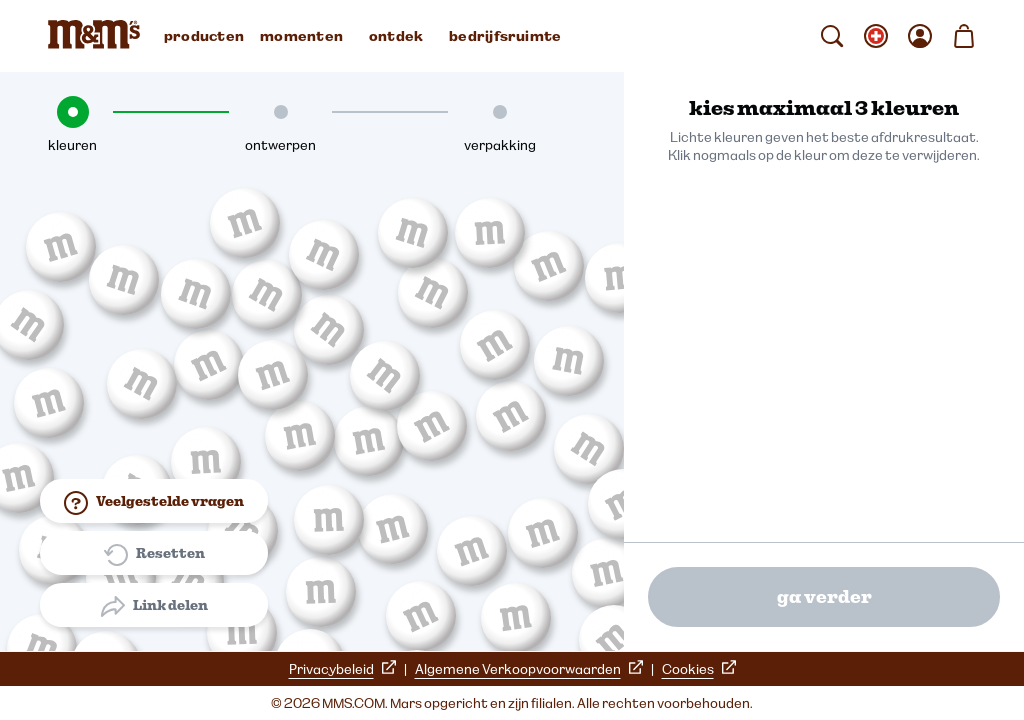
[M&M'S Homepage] (98, 36)
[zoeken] (832, 36)
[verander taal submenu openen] (876, 36)
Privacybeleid (342, 669)
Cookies (699, 669)
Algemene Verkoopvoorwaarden (529, 669)
